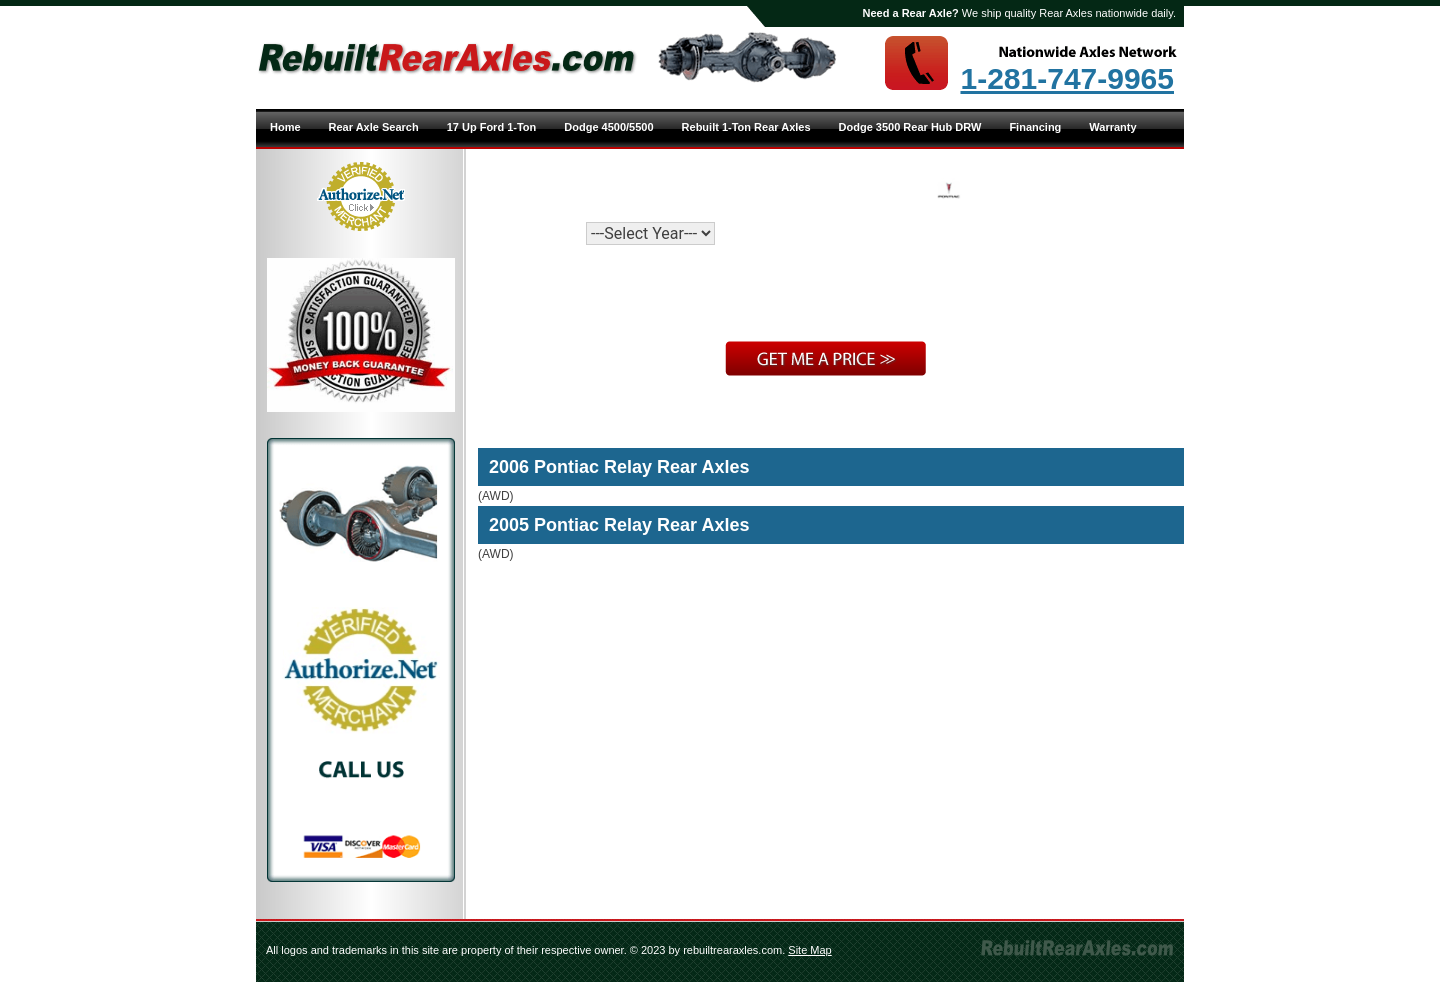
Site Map (809, 950)
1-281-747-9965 (1067, 79)
